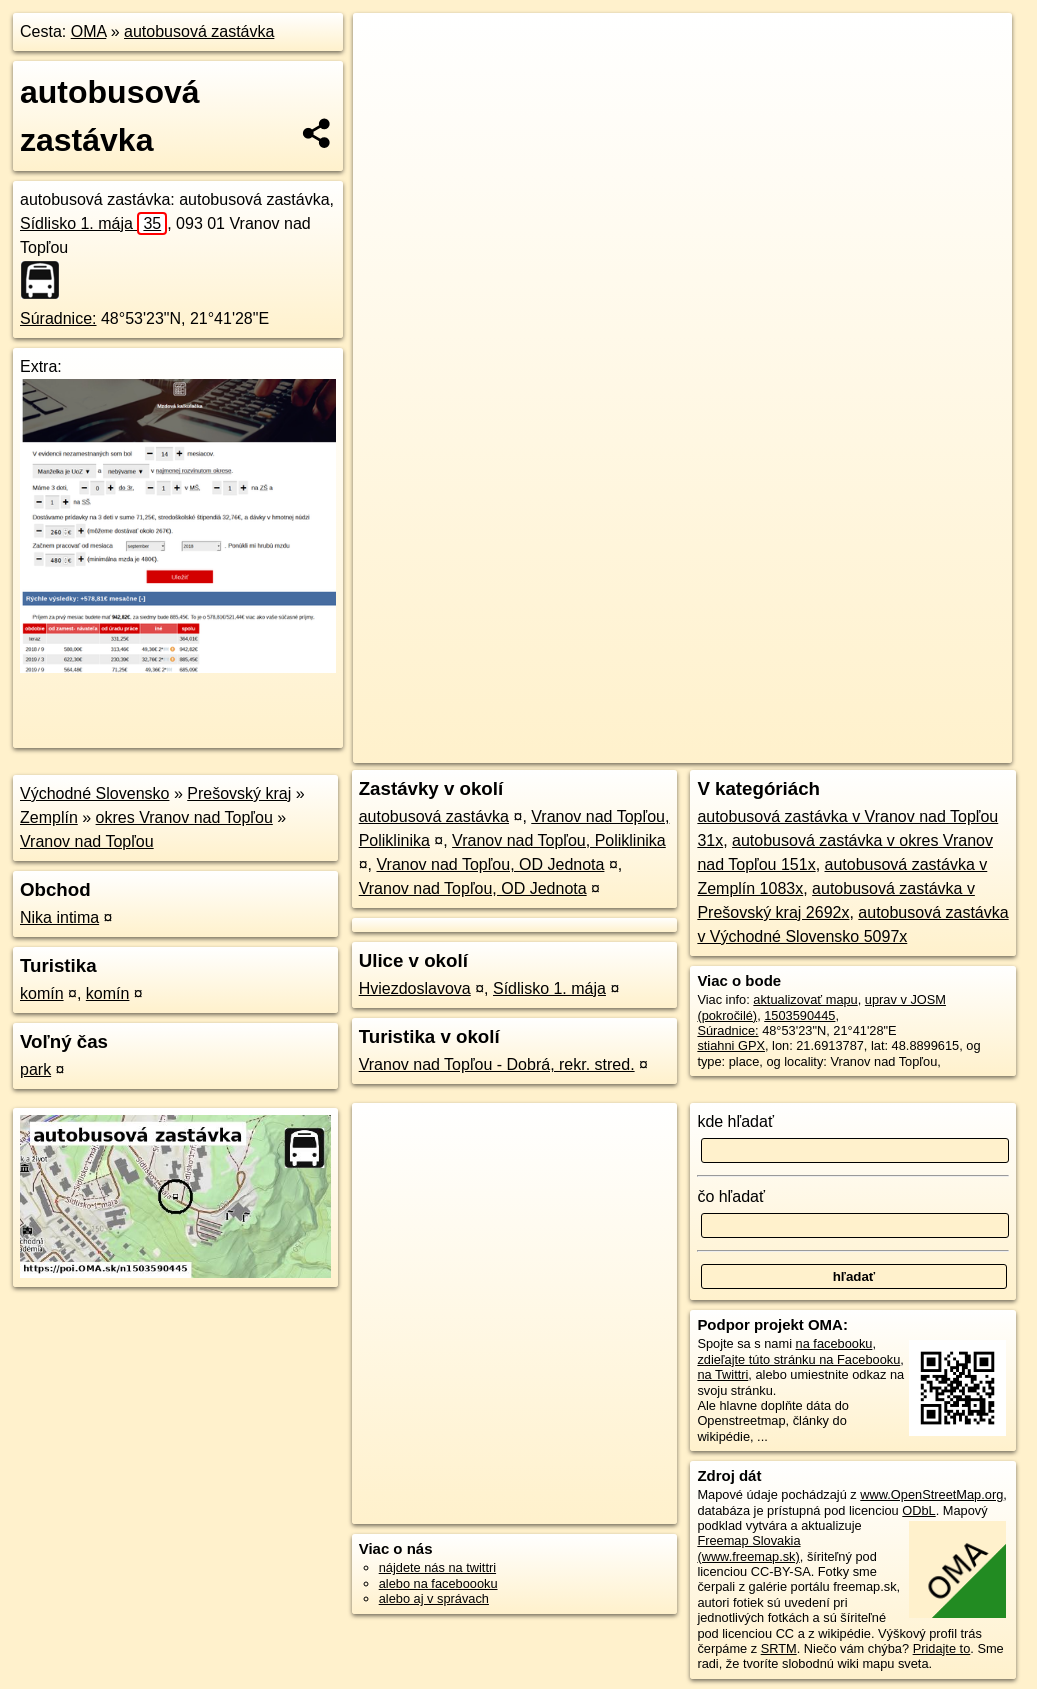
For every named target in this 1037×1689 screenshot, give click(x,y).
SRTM (779, 1648)
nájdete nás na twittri (437, 1567)
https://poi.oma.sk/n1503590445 (922, 717)
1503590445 (799, 1015)
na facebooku (834, 1343)
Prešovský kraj (239, 793)
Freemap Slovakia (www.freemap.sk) (748, 1548)
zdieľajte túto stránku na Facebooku (798, 1359)
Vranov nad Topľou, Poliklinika (559, 840)
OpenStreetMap (668, 717)
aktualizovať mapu (805, 999)
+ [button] (387, 47)
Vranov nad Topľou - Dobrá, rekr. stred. (497, 1064)
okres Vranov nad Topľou (184, 817)
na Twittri (722, 1374)
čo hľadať (731, 1196)
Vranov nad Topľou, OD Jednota (490, 864)
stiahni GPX (731, 1045)
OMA (89, 31)
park (35, 1069)
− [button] (387, 78)
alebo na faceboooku (438, 1583)
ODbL (918, 1510)
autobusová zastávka (199, 31)
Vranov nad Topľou (87, 841)
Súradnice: (58, 318)
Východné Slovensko (94, 793)
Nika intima (59, 917)
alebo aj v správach (434, 1598)
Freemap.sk (771, 717)
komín (42, 993)
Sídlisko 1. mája (93, 223)
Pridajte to (942, 1648)
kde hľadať (735, 1121)
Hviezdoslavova (415, 988)
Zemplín (49, 817)
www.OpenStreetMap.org (931, 1494)
